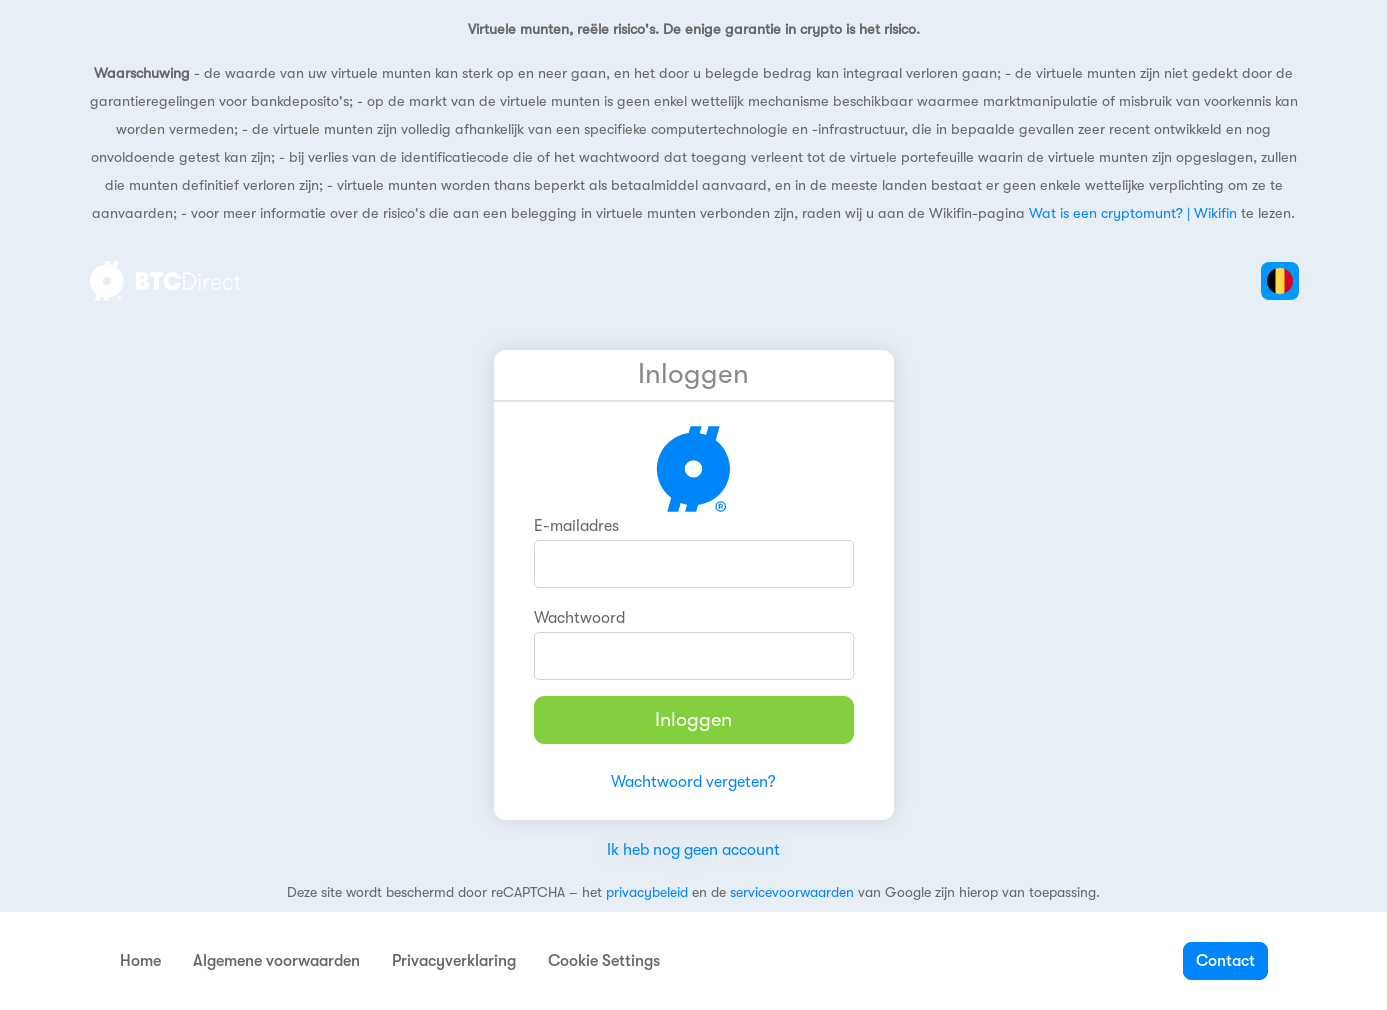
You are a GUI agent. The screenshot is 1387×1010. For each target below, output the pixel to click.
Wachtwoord (579, 618)
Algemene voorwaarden (276, 961)
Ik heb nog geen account (693, 850)
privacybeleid (647, 892)
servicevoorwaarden (792, 892)
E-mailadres (576, 526)
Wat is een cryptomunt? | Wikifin (1133, 213)
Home (140, 961)
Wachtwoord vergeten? (693, 782)
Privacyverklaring (454, 961)
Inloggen (693, 719)
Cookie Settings (604, 961)
